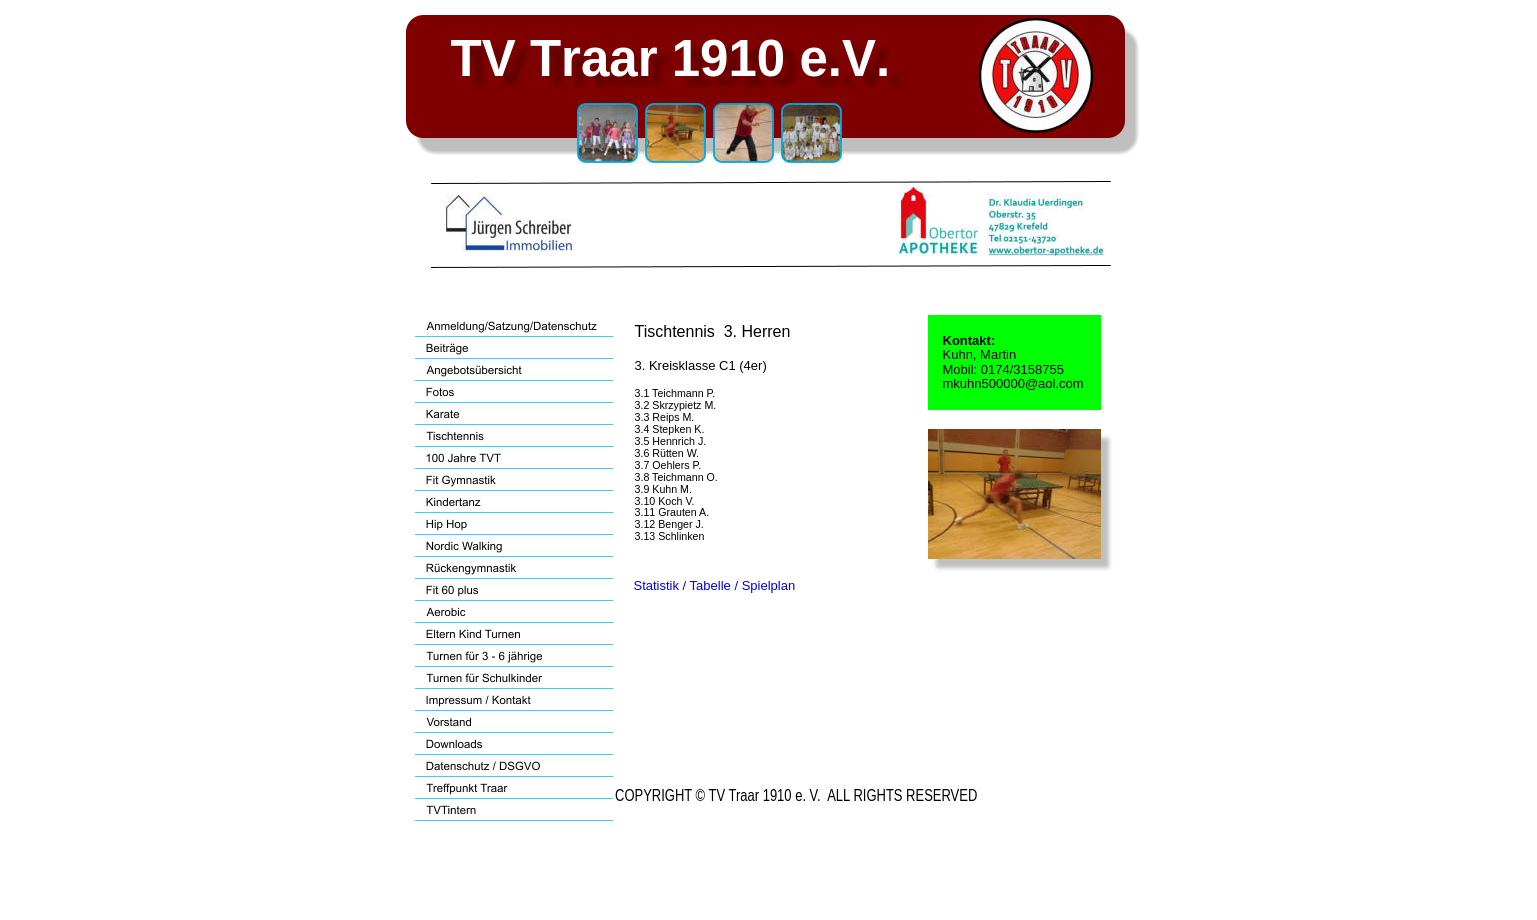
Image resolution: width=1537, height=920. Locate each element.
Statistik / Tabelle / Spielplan (715, 585)
